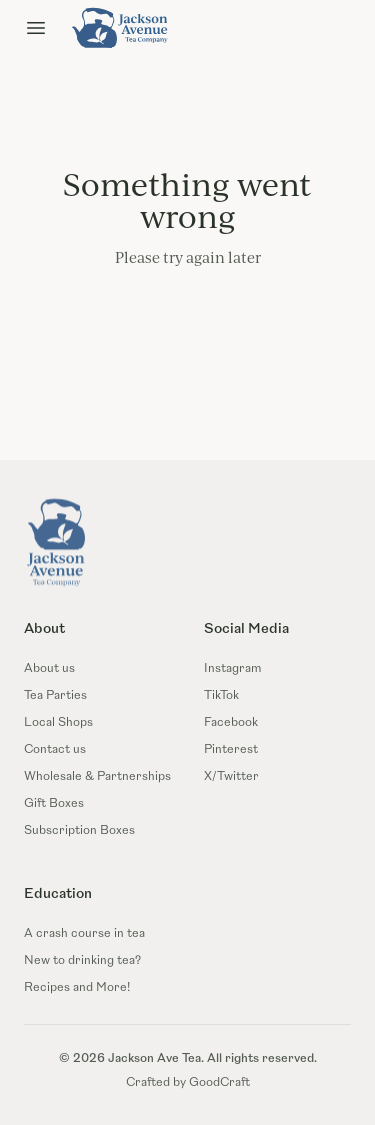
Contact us (55, 750)
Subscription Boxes (79, 831)
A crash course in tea (84, 934)
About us (49, 669)
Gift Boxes (54, 804)
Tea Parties (55, 696)
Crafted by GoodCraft (188, 1083)
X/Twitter (231, 777)
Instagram (232, 669)
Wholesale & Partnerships (97, 777)
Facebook (231, 723)
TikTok (221, 696)
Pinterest (231, 750)
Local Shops (58, 723)
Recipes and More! (77, 988)
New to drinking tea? (82, 961)
